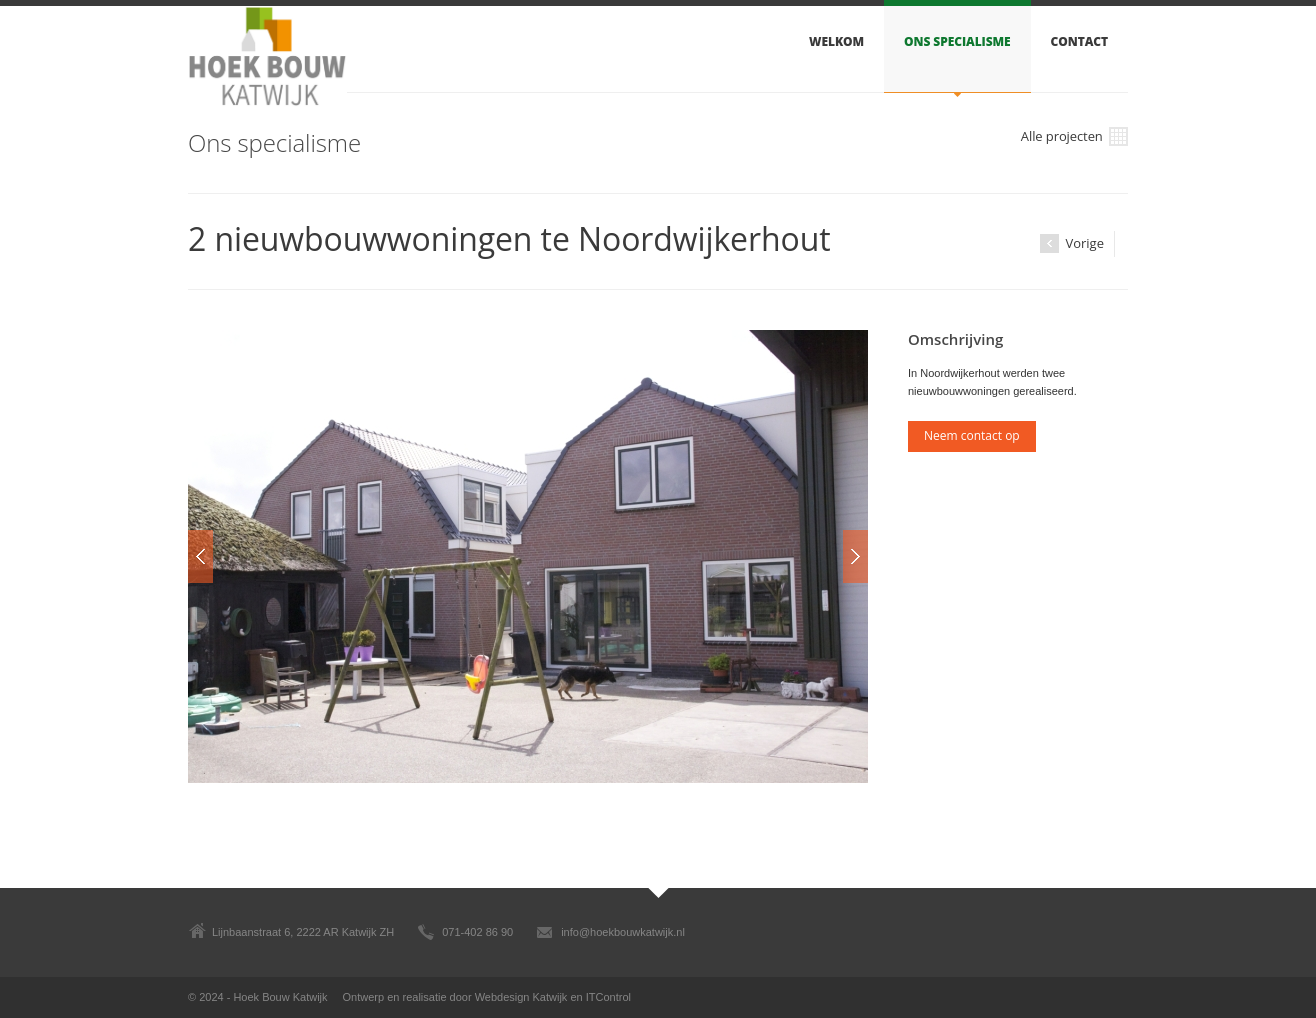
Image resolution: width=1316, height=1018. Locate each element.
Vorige (1072, 243)
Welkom (836, 41)
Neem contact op (972, 435)
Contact (1079, 41)
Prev (200, 556)
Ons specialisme (957, 41)
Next (855, 556)
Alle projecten (1074, 137)
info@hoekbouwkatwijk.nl (623, 932)
